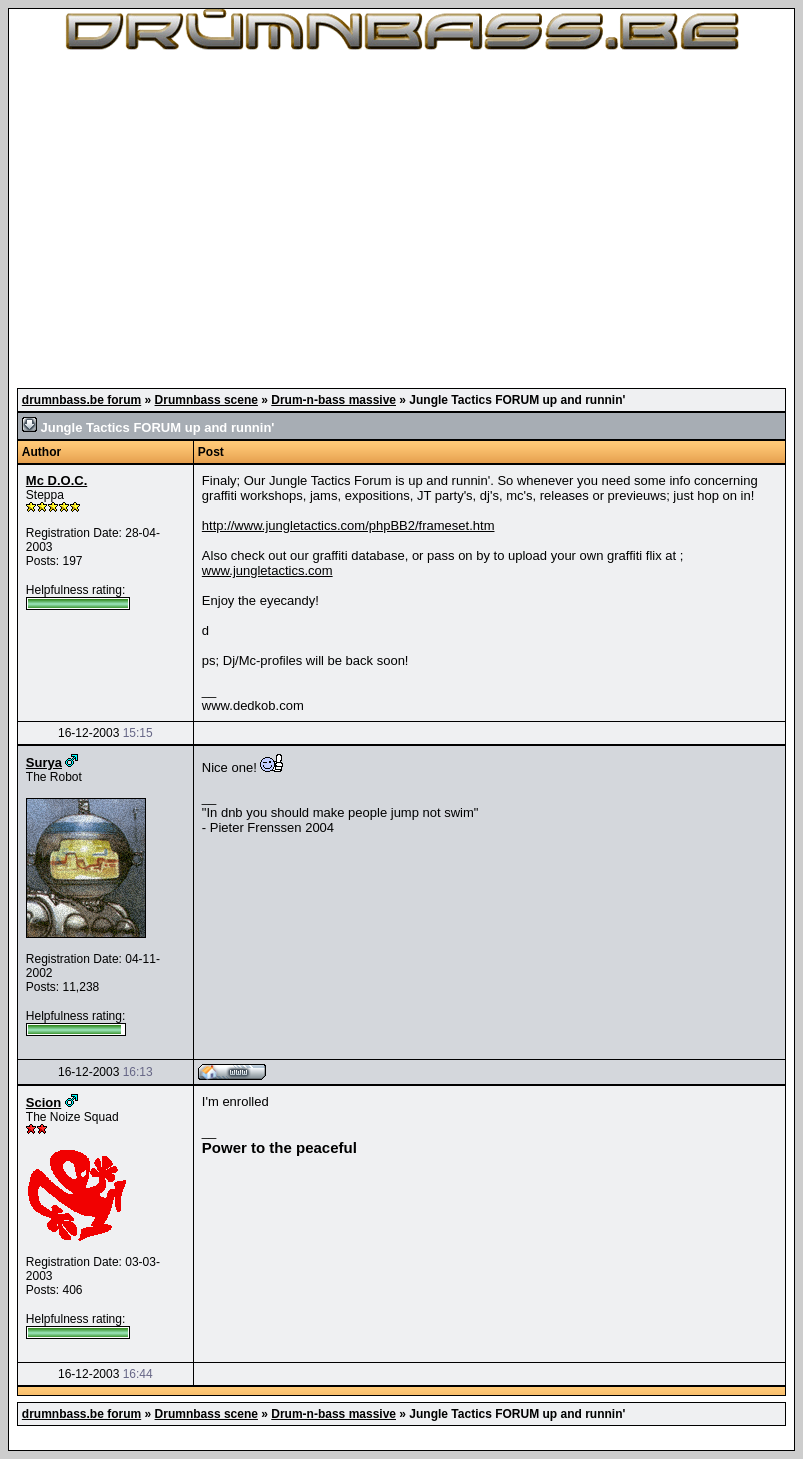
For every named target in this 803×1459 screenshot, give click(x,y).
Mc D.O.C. (56, 480)
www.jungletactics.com (267, 570)
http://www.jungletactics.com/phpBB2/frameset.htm (348, 525)
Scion (43, 1102)
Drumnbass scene (206, 400)
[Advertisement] (401, 220)
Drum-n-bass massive (333, 400)
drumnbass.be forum (81, 400)
